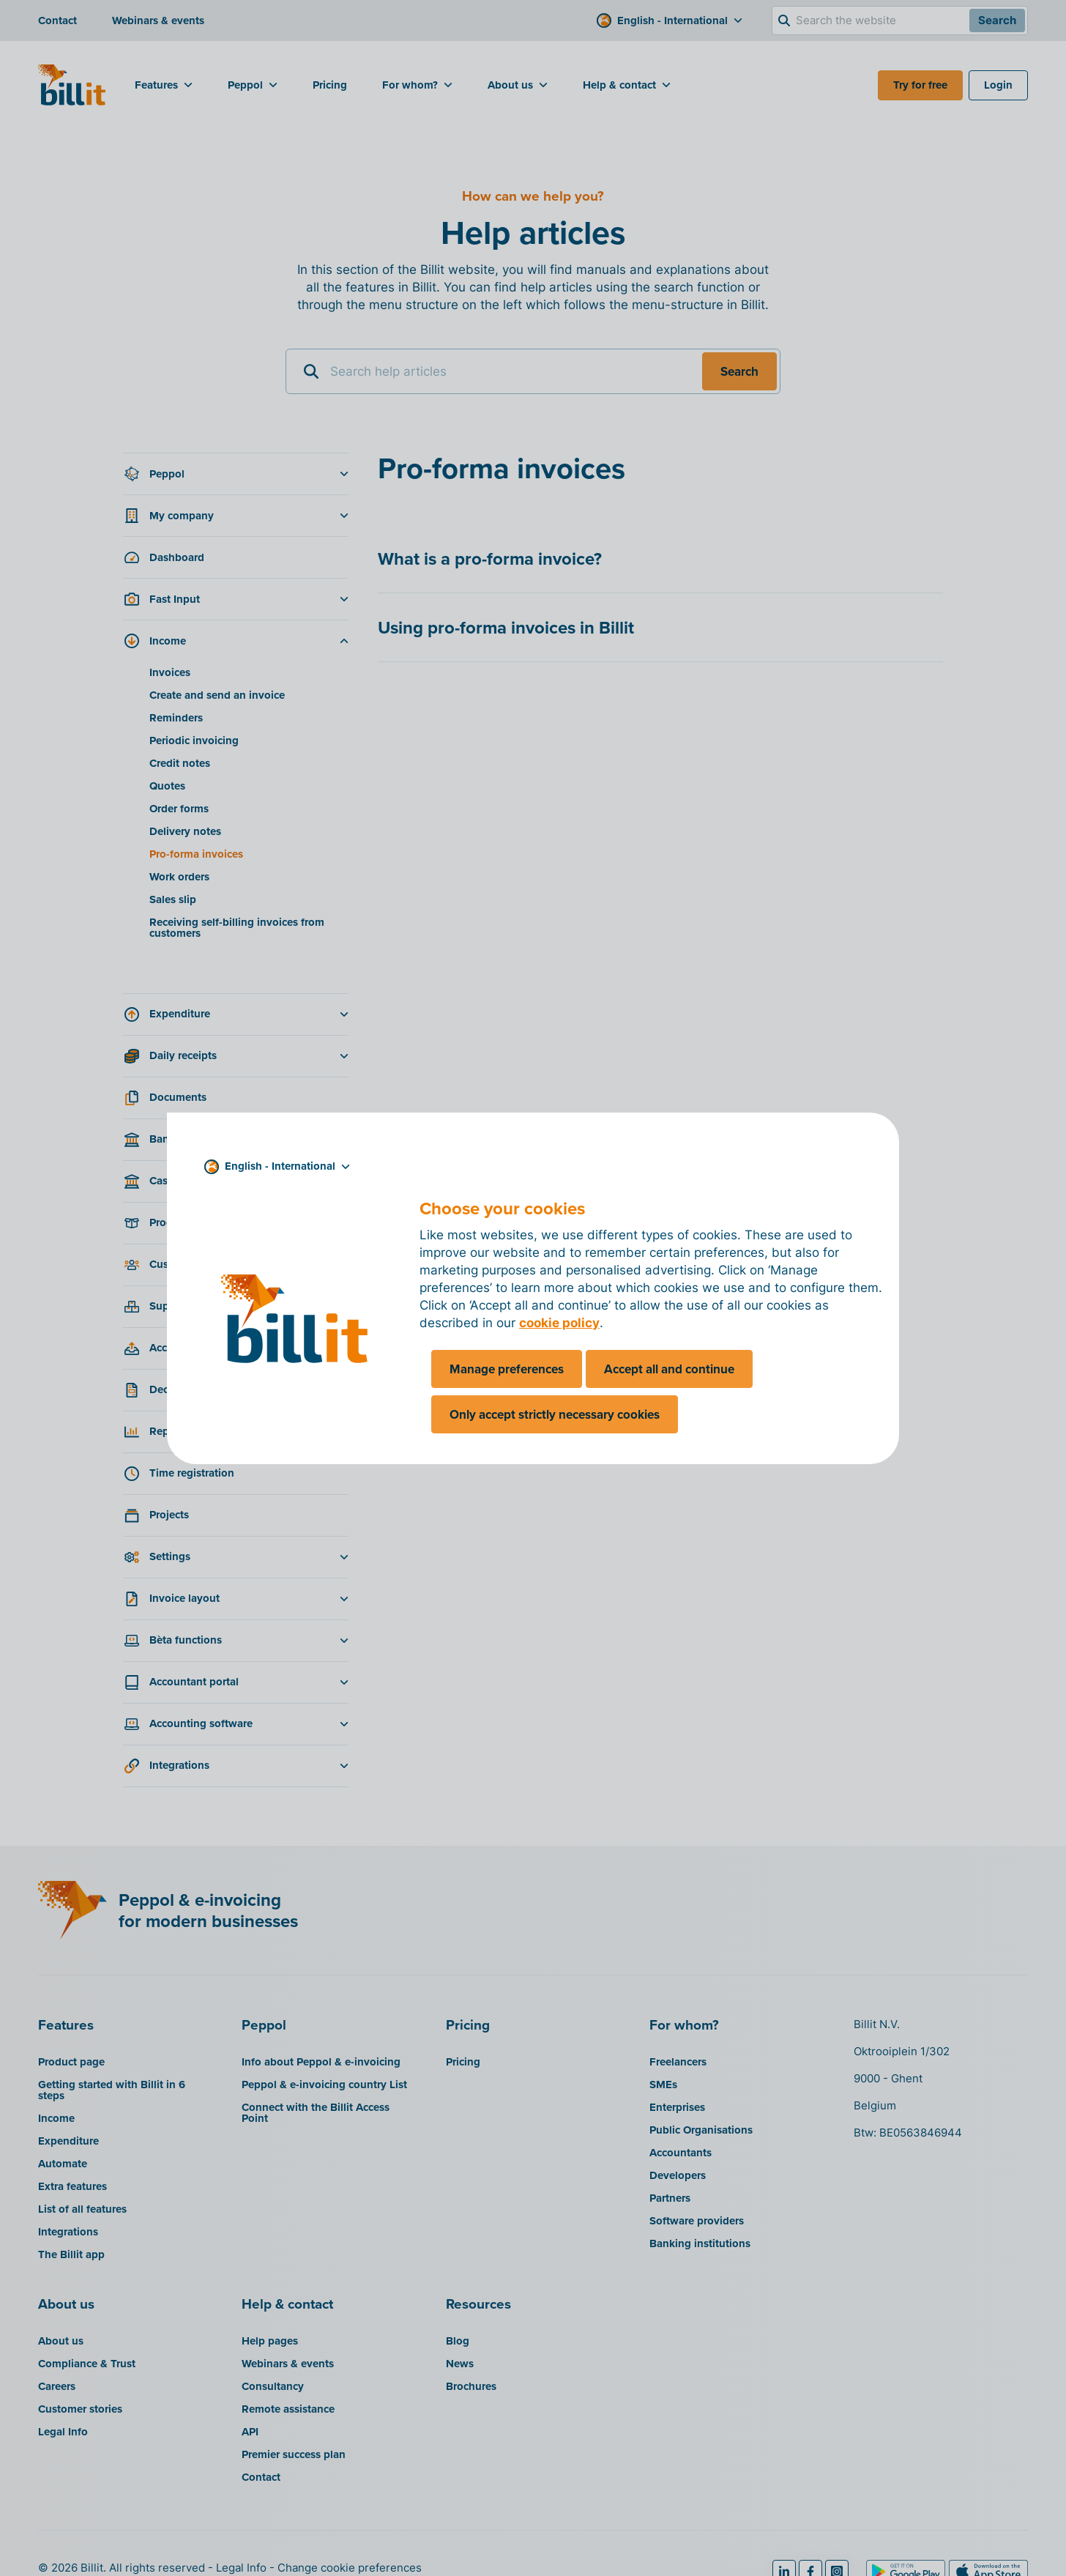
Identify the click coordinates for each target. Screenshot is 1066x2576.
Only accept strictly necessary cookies (555, 1414)
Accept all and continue (669, 1369)
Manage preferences (507, 1369)
